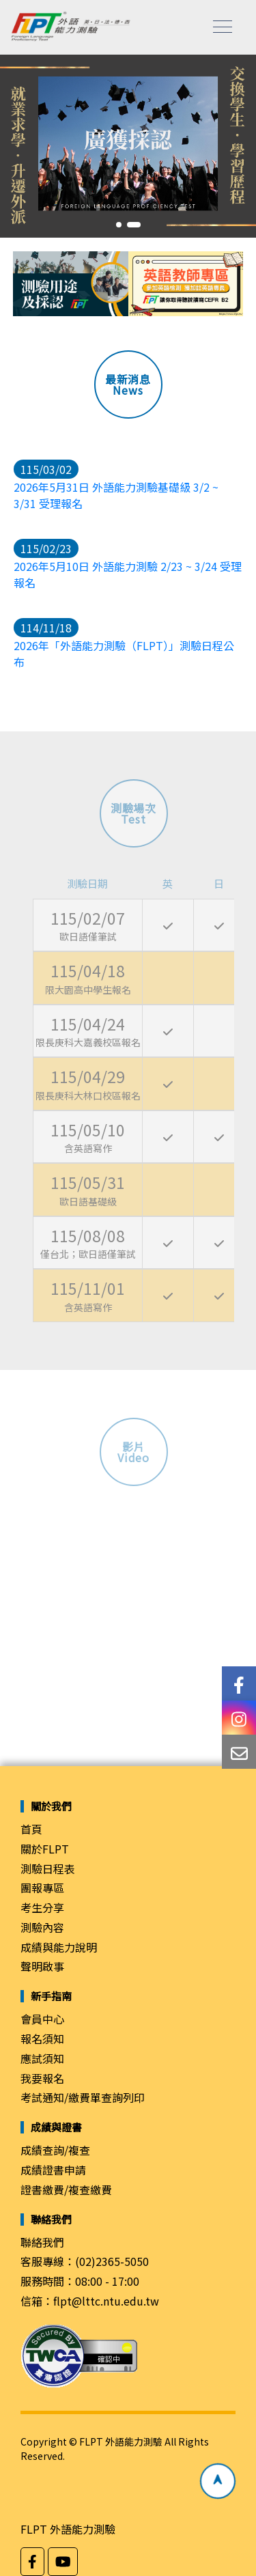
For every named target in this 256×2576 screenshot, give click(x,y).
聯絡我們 (42, 2242)
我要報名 (42, 2078)
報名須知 (42, 2038)
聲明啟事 (42, 1966)
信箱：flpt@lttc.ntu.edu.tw (89, 2301)
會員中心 (42, 2019)
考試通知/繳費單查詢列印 (82, 2097)
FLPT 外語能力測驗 (67, 2529)
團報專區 (42, 1887)
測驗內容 (42, 1927)
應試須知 (42, 2058)
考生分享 (42, 1907)
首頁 (31, 1829)
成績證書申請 (53, 2169)
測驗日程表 (47, 1868)
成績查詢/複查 (55, 2150)
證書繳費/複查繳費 (66, 2189)
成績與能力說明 (58, 1947)
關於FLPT (44, 1848)
